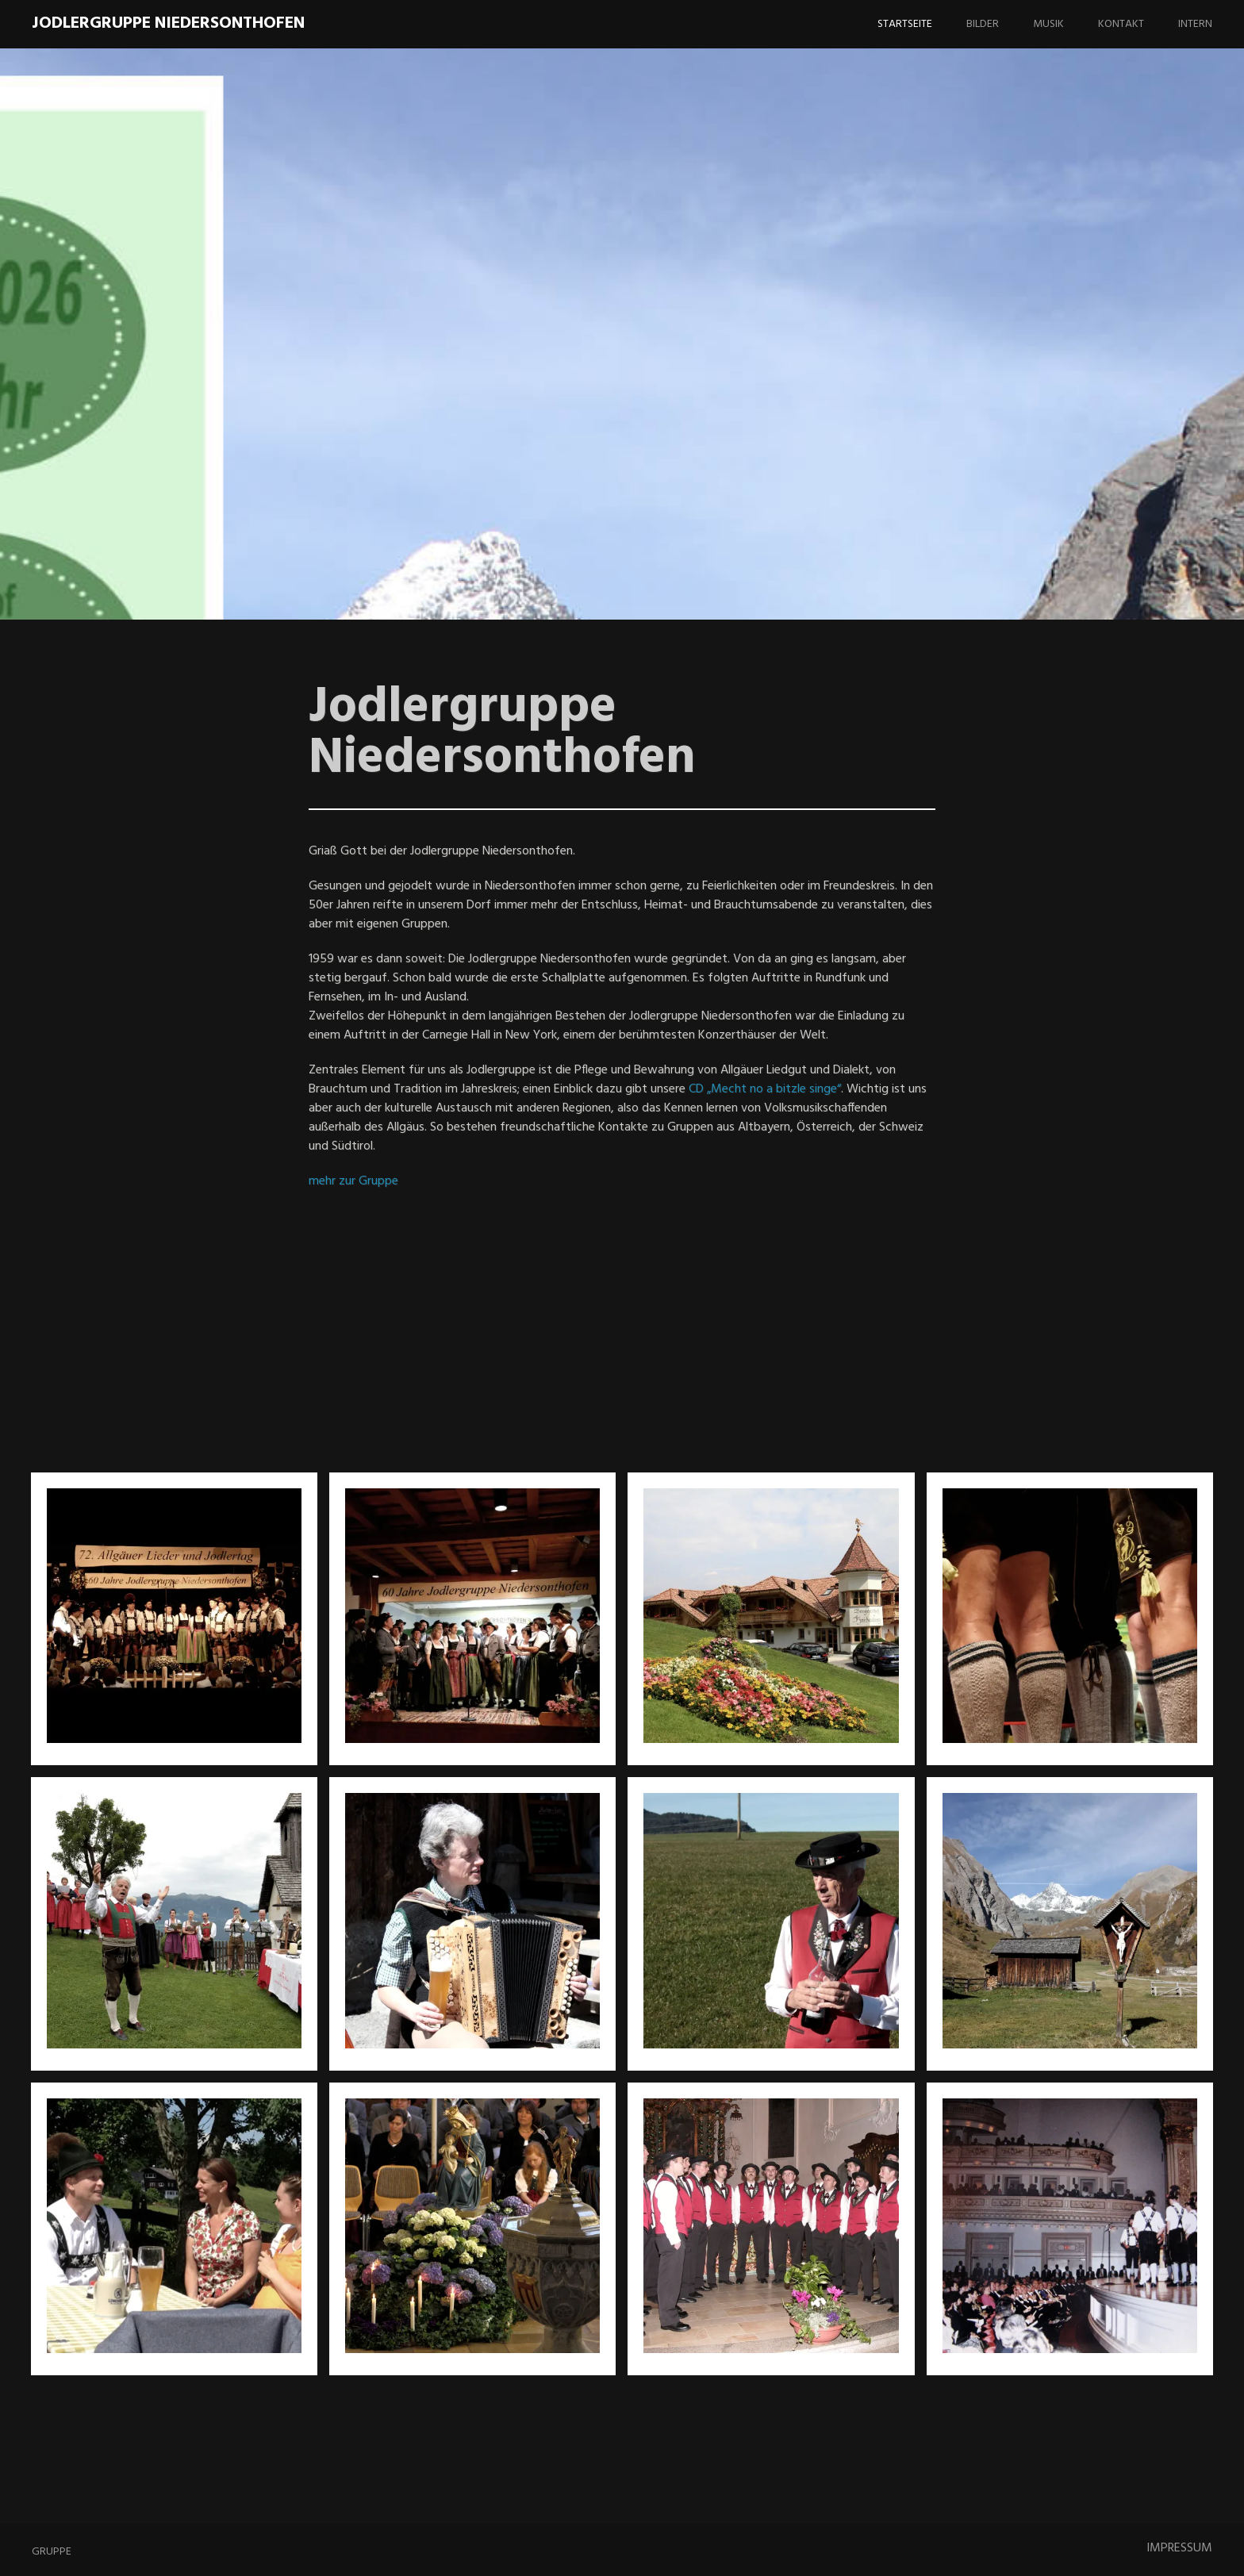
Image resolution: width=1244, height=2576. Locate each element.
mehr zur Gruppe (353, 1181)
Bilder (982, 24)
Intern (1195, 24)
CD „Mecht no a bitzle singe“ (765, 1089)
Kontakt (1121, 24)
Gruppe (51, 2552)
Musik (1048, 24)
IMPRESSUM (1179, 2548)
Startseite (904, 24)
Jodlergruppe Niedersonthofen (168, 23)
